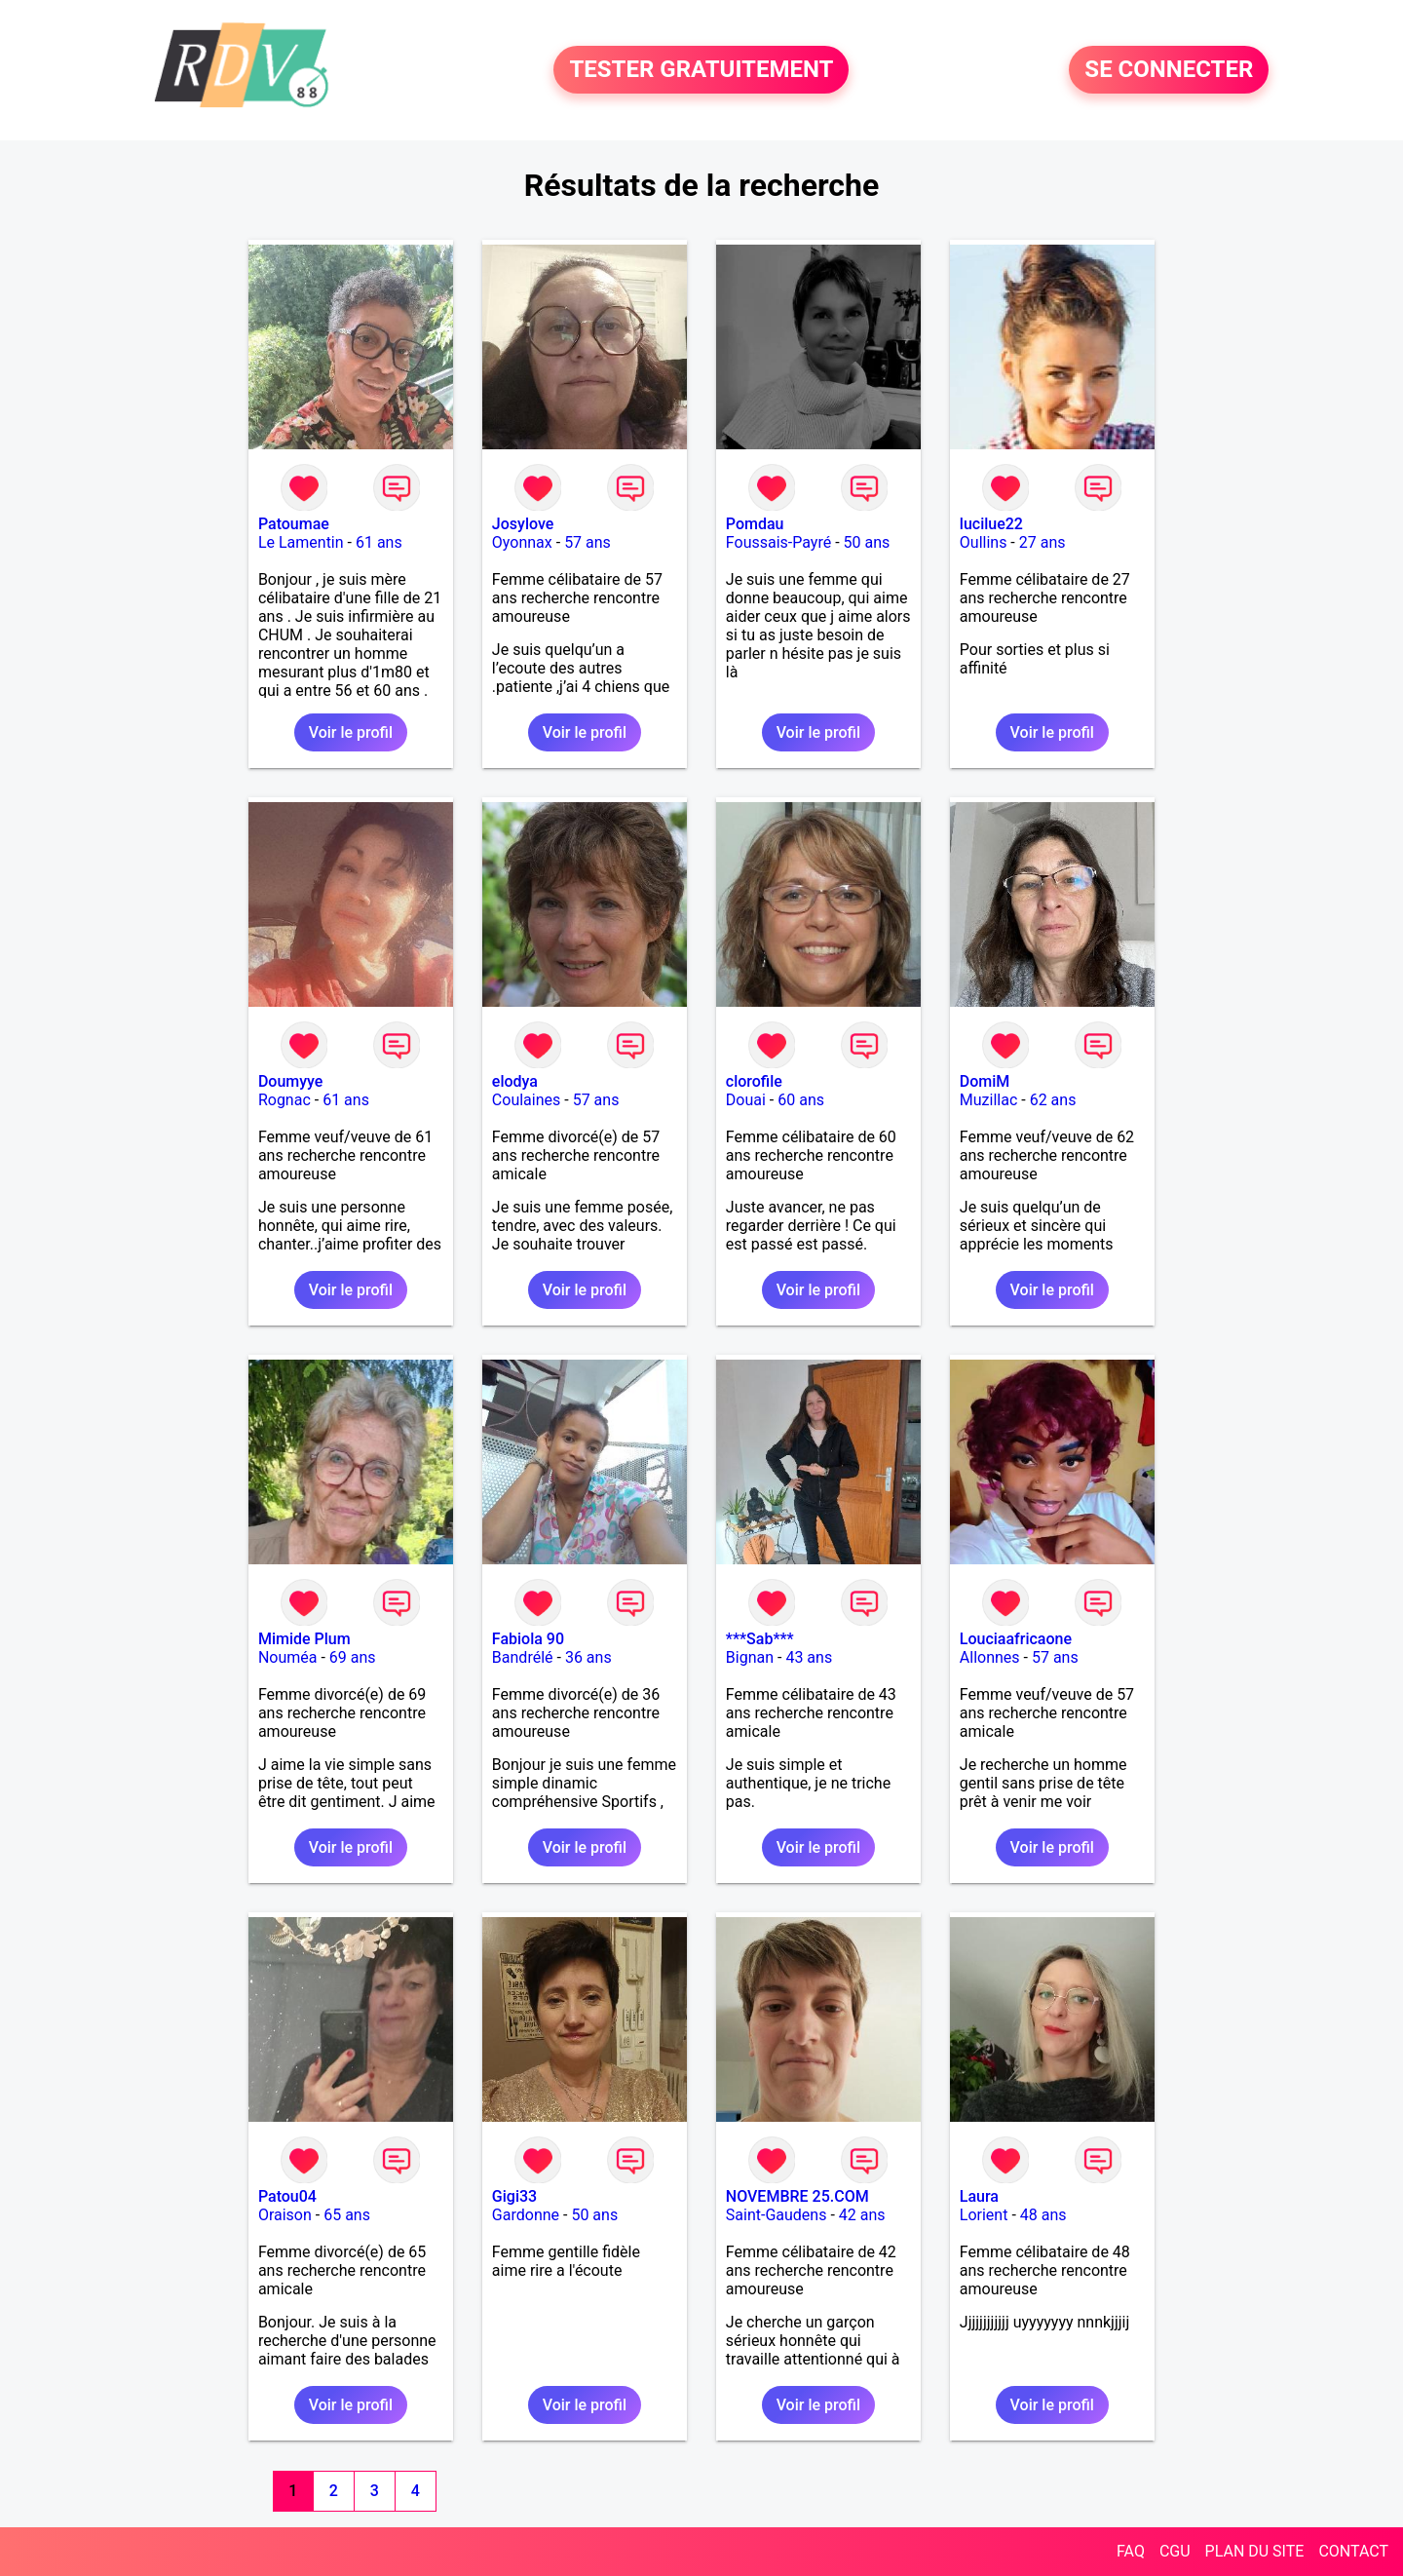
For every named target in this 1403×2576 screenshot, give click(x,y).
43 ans (808, 1657)
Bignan (750, 1657)
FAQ (1131, 2551)
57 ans (587, 542)
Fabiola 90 (528, 1639)
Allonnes (990, 1657)
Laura (979, 2196)
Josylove (522, 524)
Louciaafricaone (1016, 1639)
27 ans (1042, 542)
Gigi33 (514, 2196)
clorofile (754, 1081)
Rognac (284, 1100)
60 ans (800, 1100)
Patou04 (287, 2196)
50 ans (867, 542)
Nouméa (288, 1657)
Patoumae (293, 524)
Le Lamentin (301, 542)
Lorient (984, 2215)
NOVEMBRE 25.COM (797, 2196)
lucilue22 (991, 524)
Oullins (983, 542)
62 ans (1053, 1100)
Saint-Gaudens (776, 2215)
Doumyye (290, 1081)
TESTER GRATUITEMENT (701, 70)
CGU (1175, 2551)
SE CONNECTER (1168, 70)
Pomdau (755, 524)
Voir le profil (351, 732)
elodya (515, 1081)
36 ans (588, 1657)
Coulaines (526, 1100)
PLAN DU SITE (1255, 2551)
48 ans (1043, 2215)
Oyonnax (522, 542)
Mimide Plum (304, 1639)
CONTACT (1353, 2551)
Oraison (285, 2215)
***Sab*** (760, 1639)
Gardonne (525, 2215)
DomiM (985, 1081)
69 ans (352, 1657)
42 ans (862, 2215)
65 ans (346, 2215)
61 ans (379, 542)
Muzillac (988, 1100)
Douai (746, 1100)
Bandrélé (522, 1657)
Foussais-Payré (778, 542)
